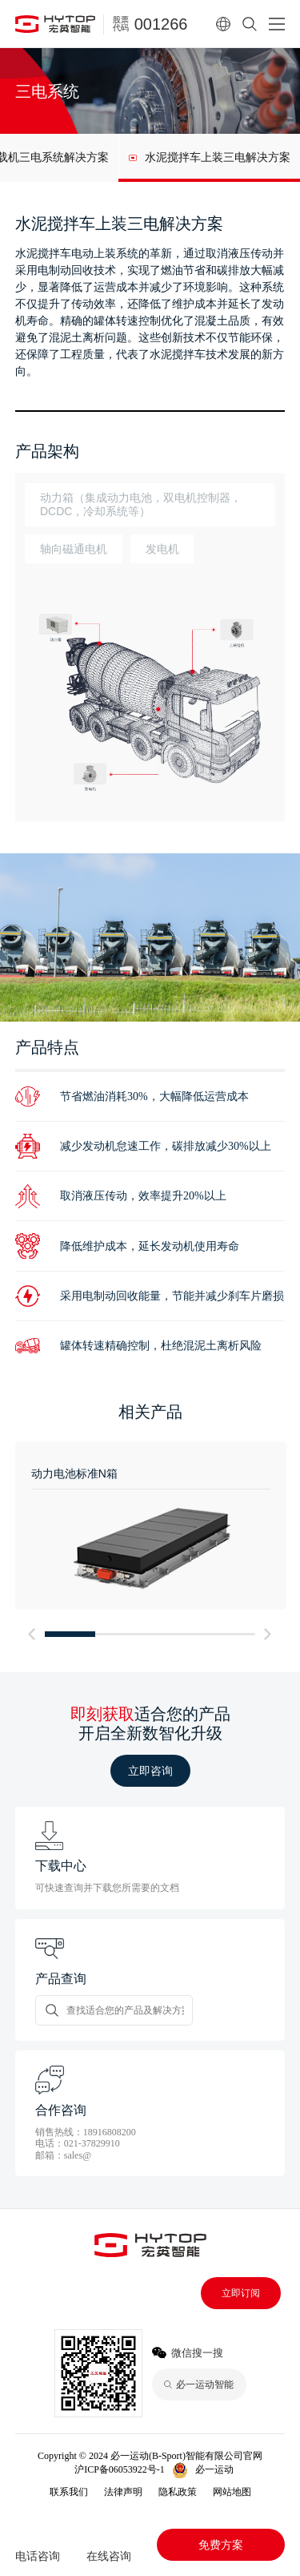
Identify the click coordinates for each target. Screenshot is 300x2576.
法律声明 (123, 2491)
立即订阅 (241, 2293)
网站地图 (232, 2491)
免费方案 (220, 2544)
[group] (209, 158)
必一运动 (214, 2469)
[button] (32, 1634)
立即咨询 (150, 1770)
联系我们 (69, 2491)
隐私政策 (177, 2491)
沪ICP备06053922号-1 (119, 2469)
